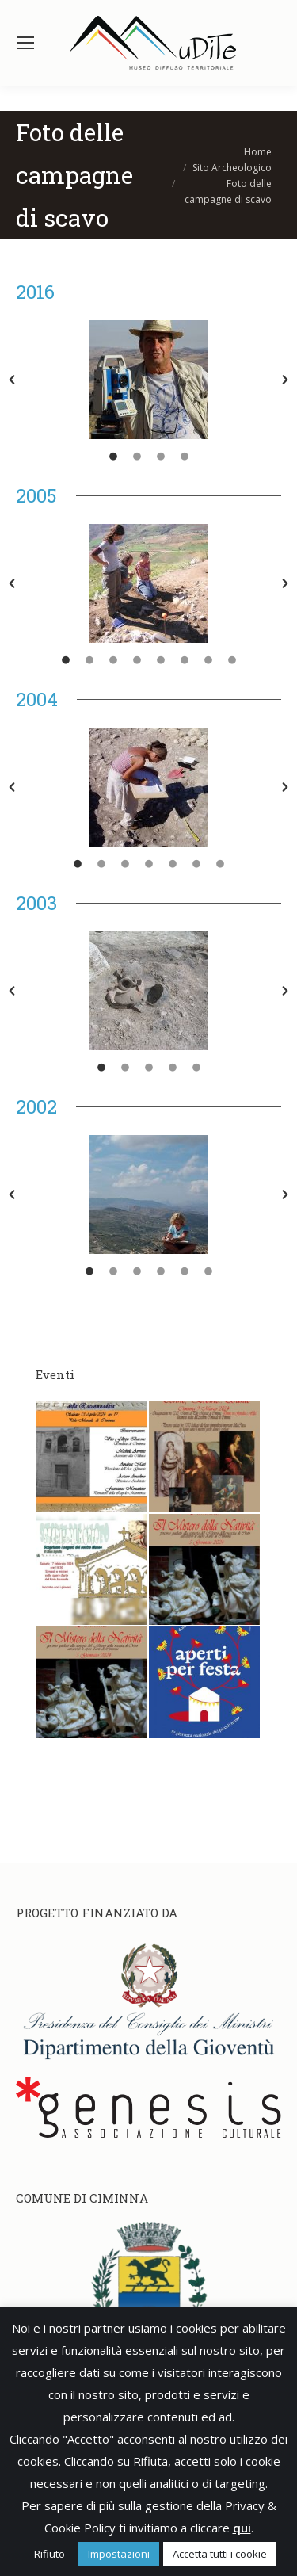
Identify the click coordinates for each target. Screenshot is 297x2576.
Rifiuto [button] (49, 2554)
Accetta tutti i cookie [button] (220, 2554)
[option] (148, 379)
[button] (12, 380)
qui (242, 2528)
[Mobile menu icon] (25, 42)
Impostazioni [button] (119, 2554)
